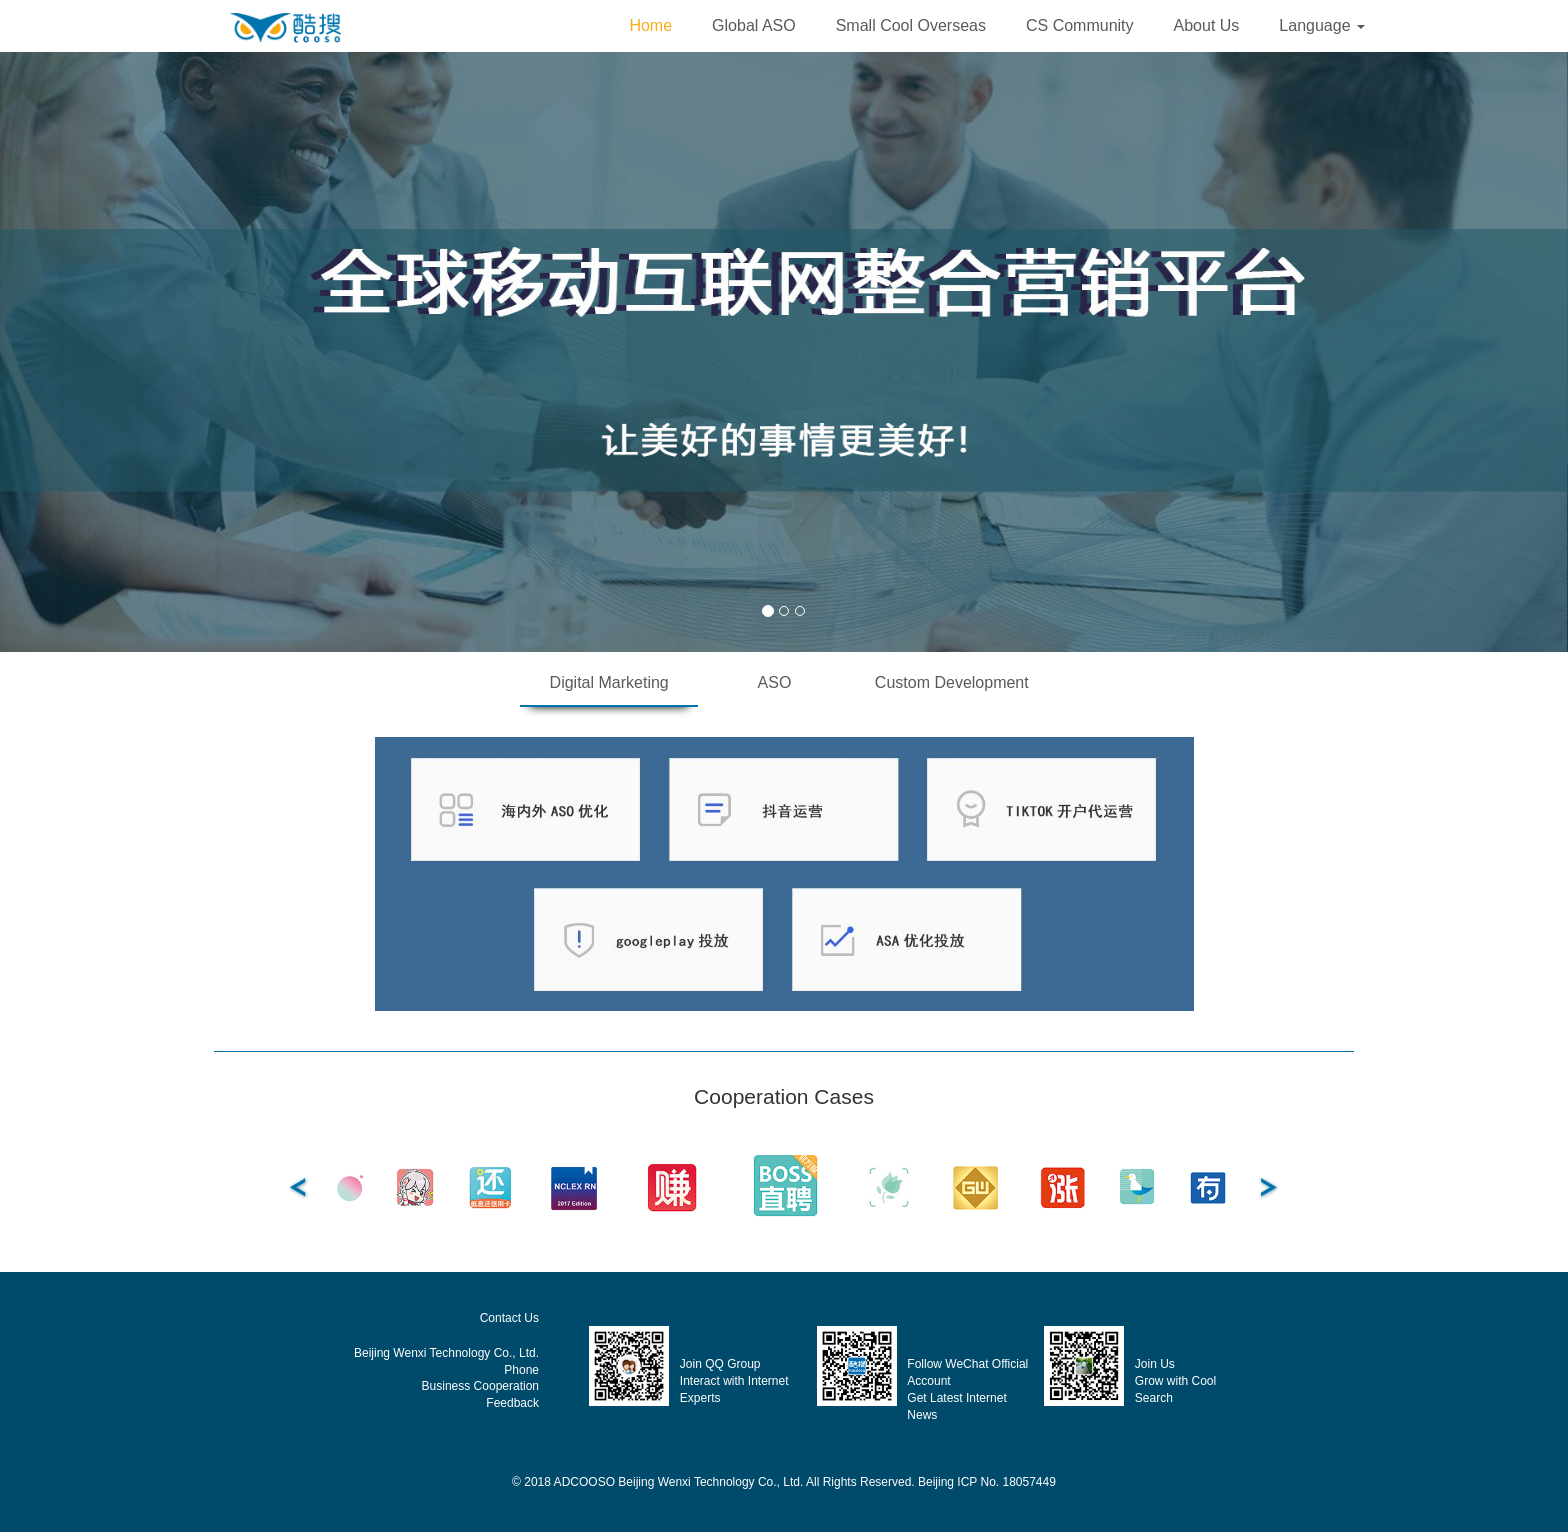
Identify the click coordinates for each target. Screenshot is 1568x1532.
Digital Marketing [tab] (609, 682)
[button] (1322, 26)
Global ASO (754, 25)
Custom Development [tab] (952, 682)
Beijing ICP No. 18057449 (987, 1482)
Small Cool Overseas (911, 25)
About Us (1207, 25)
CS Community (1080, 25)
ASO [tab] (775, 682)
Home (650, 25)
